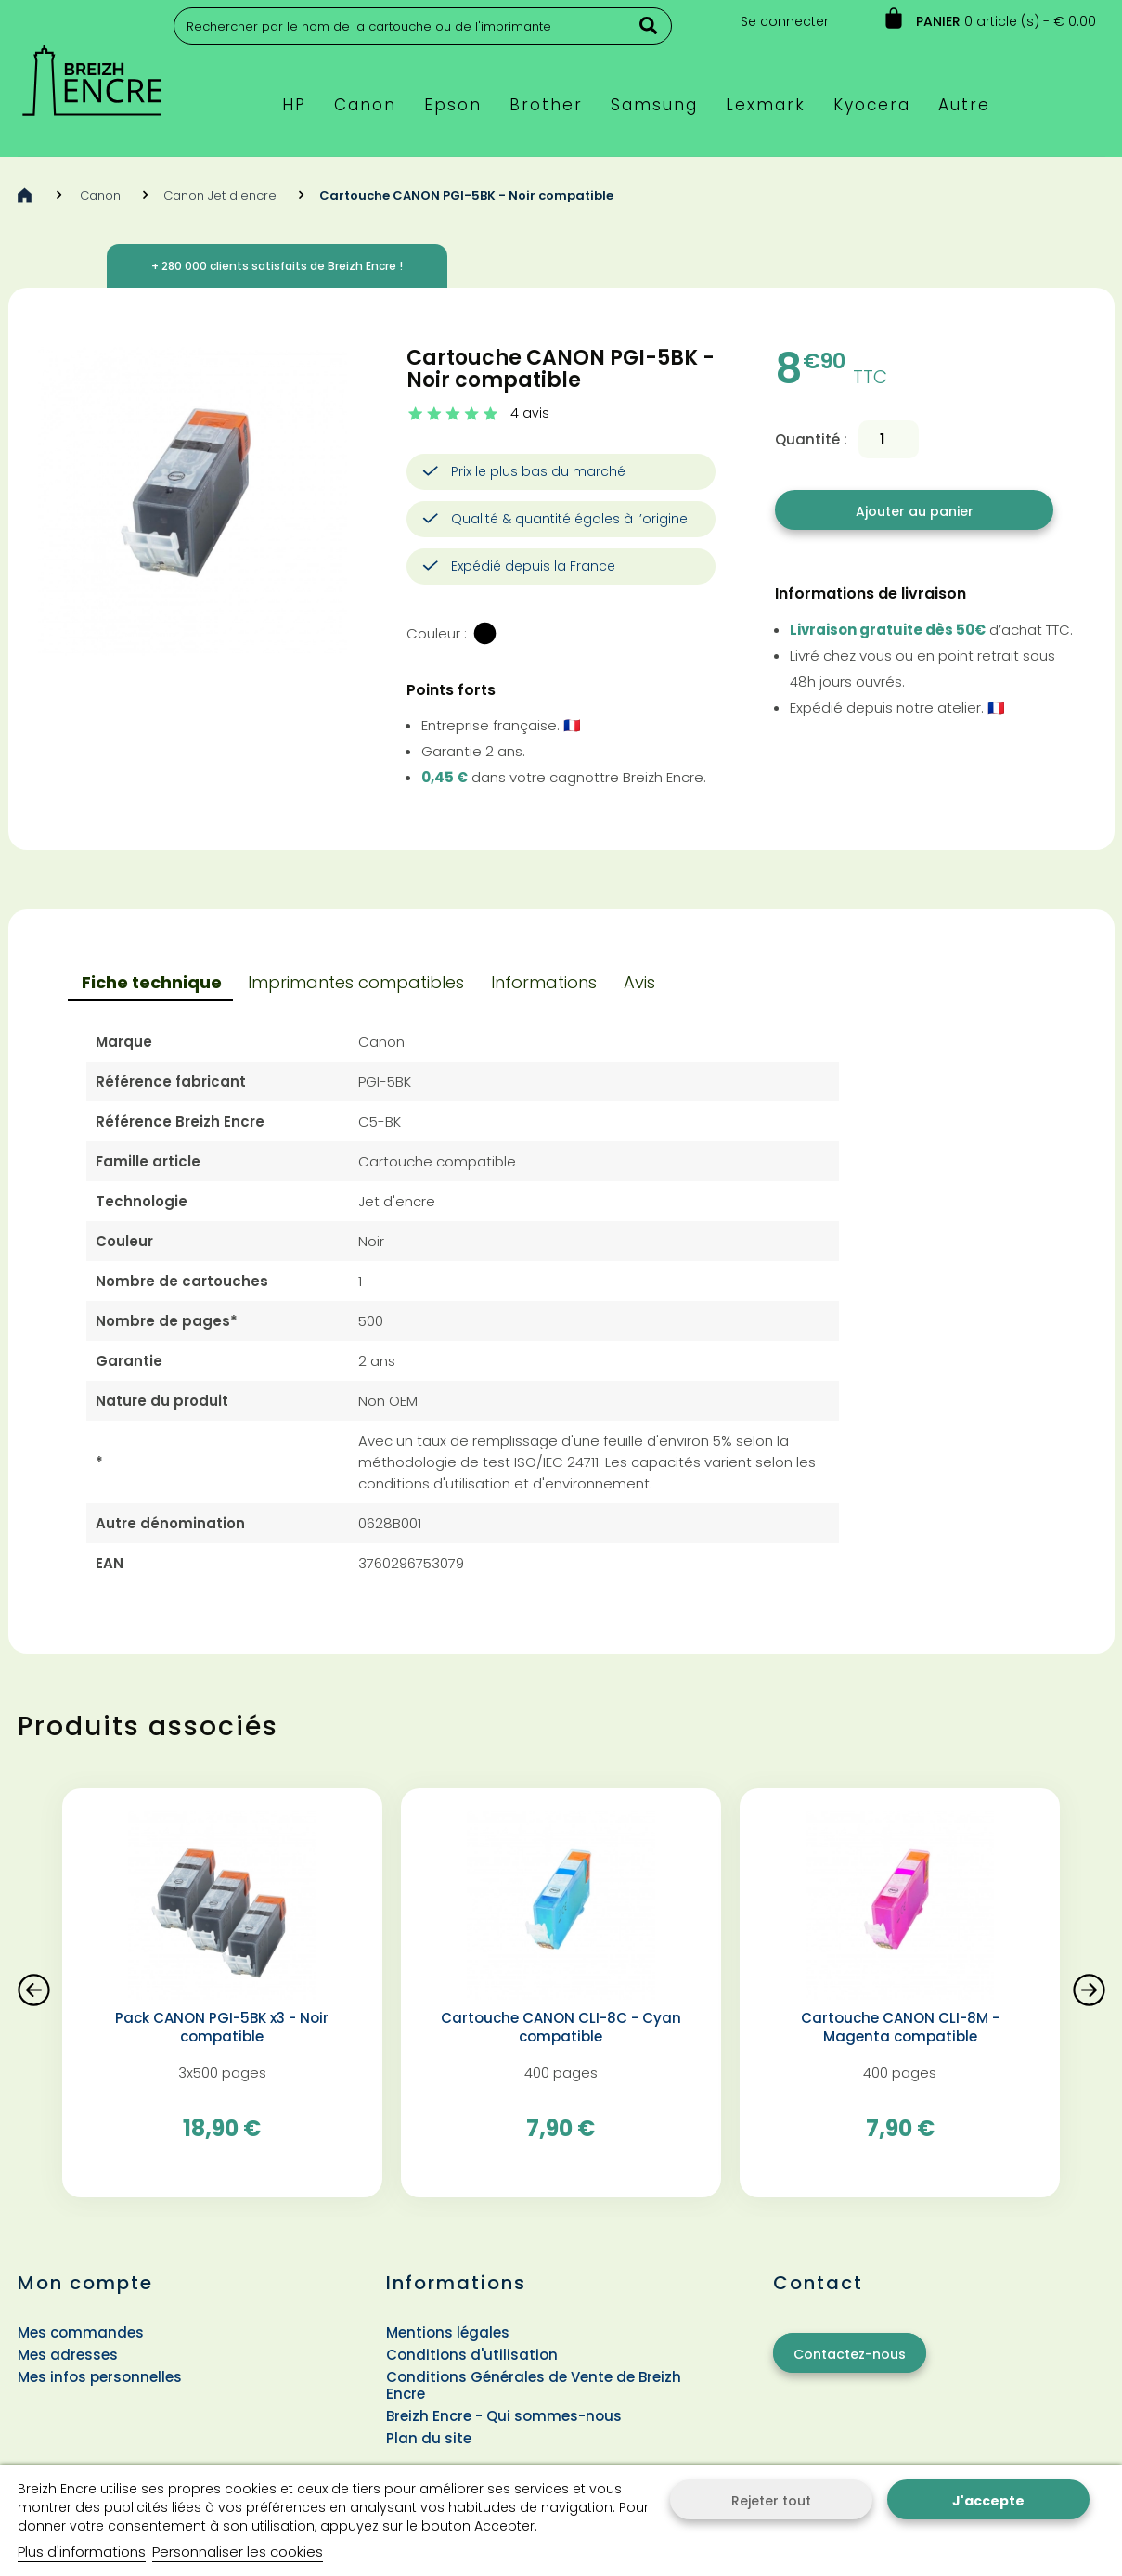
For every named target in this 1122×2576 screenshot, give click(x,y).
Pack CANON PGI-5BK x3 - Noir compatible (222, 2027)
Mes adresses (68, 2354)
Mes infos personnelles (100, 2377)
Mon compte (85, 2283)
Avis (639, 982)
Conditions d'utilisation (472, 2354)
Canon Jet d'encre (220, 195)
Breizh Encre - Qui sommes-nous (504, 2416)
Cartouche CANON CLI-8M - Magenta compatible (900, 2027)
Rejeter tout (771, 2501)
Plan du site (428, 2438)
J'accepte (988, 2501)
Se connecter (785, 21)
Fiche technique (152, 982)
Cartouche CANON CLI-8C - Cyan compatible (561, 2027)
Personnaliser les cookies (237, 2551)
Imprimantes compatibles (356, 982)
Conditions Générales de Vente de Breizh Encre (533, 2385)
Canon (100, 195)
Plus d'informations (82, 2551)
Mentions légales (447, 2332)
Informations (544, 982)
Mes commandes (81, 2332)
